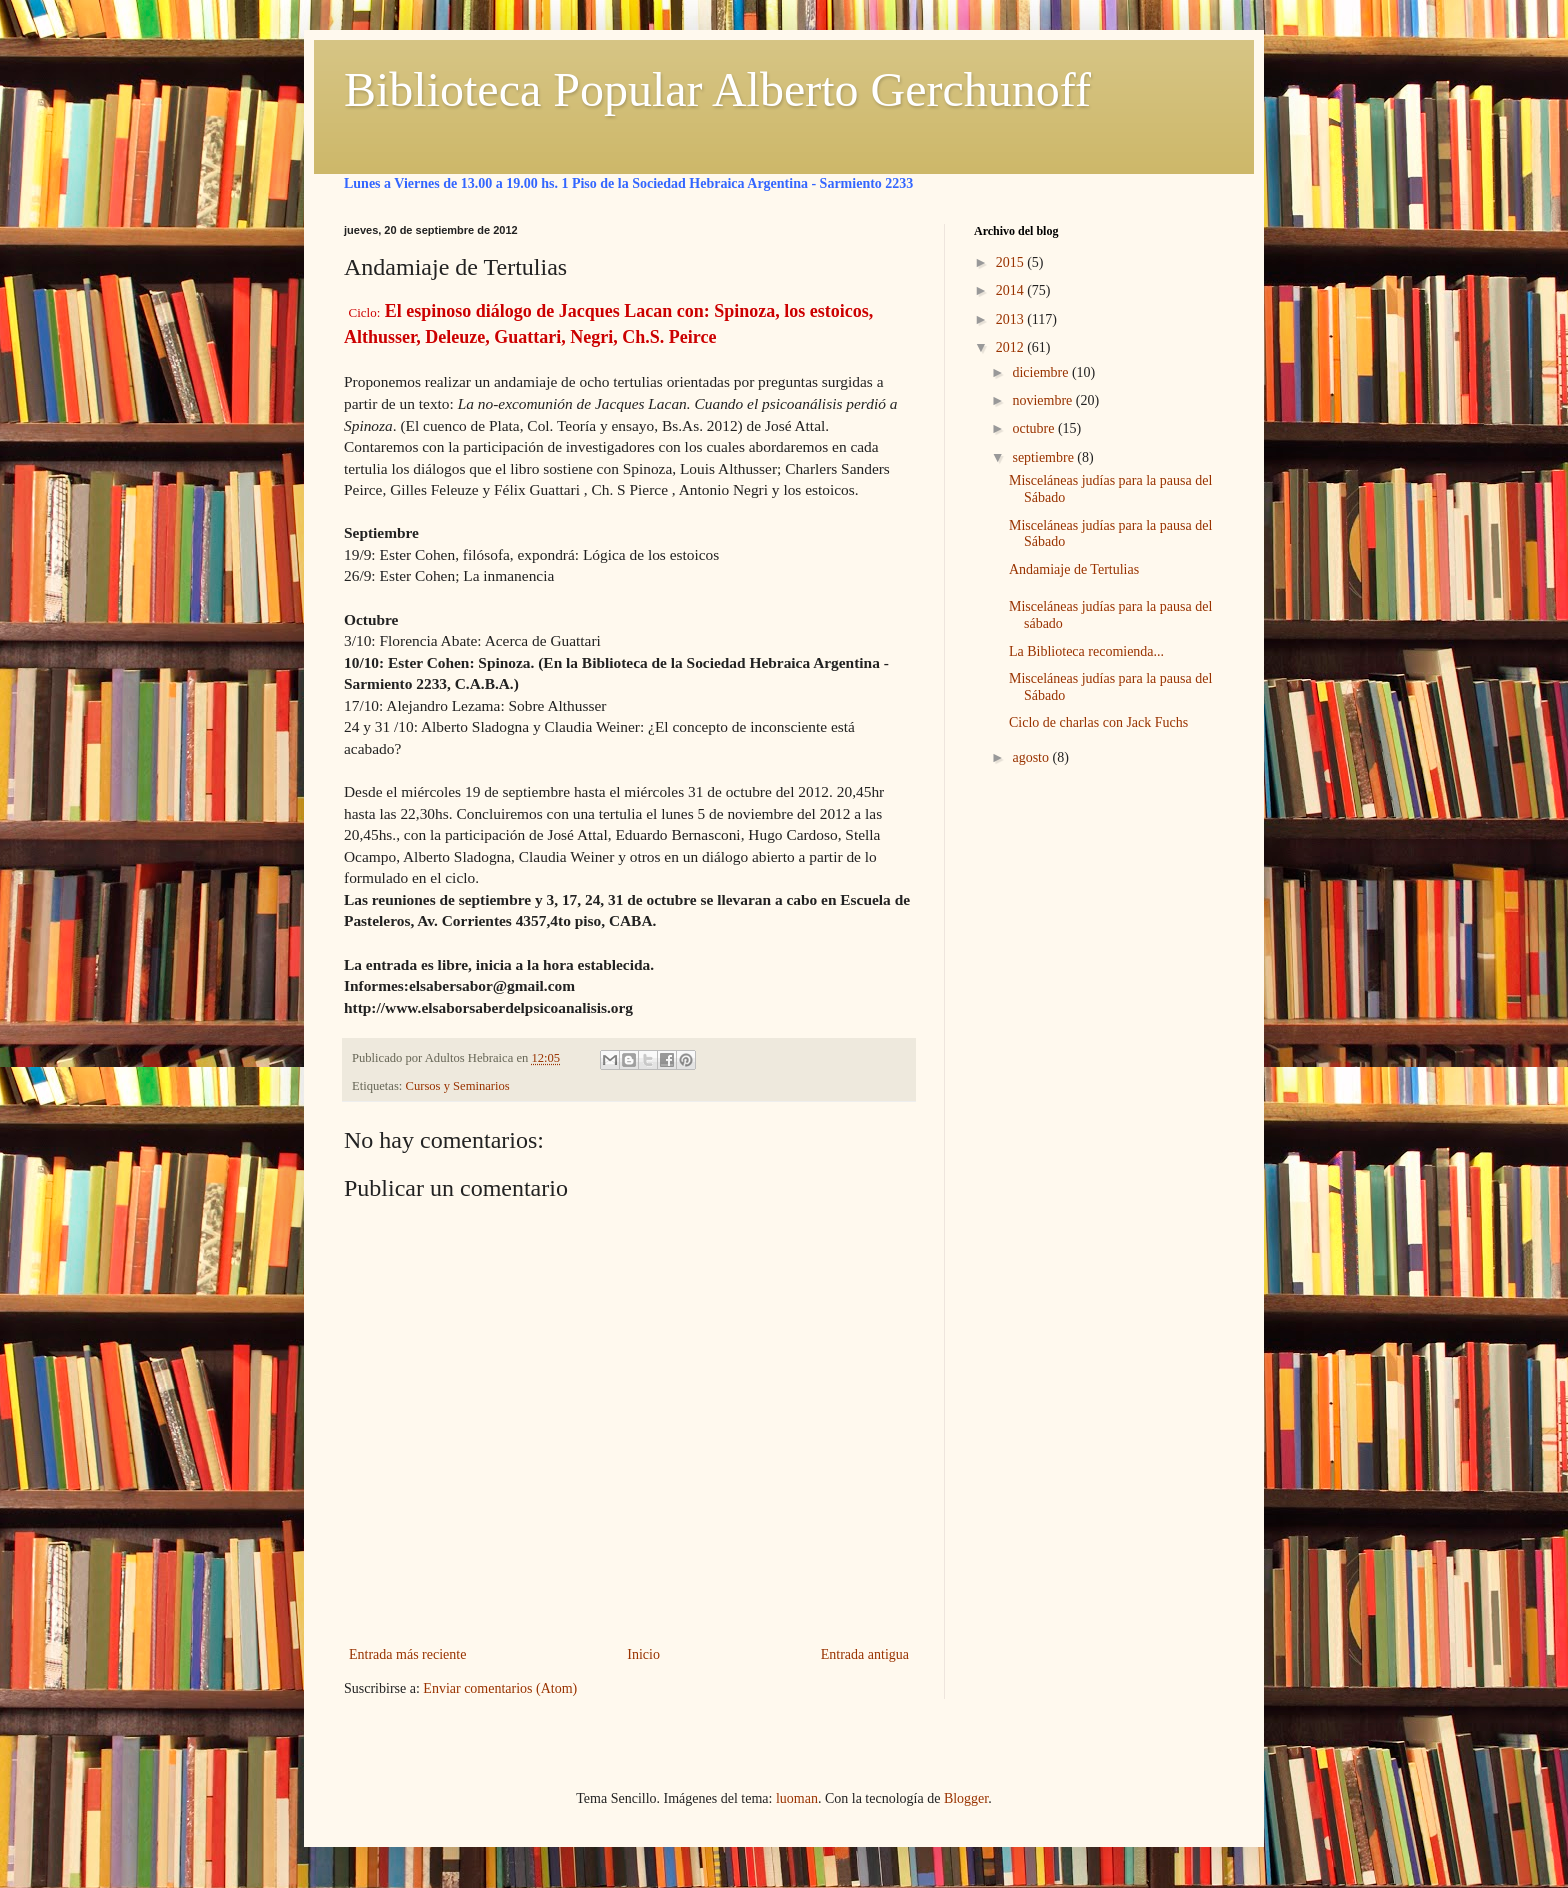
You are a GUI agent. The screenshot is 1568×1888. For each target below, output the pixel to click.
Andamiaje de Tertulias (1074, 569)
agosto (1032, 757)
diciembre (1041, 372)
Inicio (643, 1654)
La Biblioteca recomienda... (1086, 651)
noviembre (1043, 400)
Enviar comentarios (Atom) (500, 1688)
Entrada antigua (865, 1654)
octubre (1034, 428)
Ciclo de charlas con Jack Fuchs (1098, 722)
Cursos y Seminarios (458, 1086)
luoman (797, 1798)
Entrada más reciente (407, 1654)
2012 (1012, 347)
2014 (1012, 290)
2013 (1012, 319)
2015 (1012, 262)
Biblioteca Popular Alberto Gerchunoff (717, 89)
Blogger (966, 1798)
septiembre (1044, 457)
